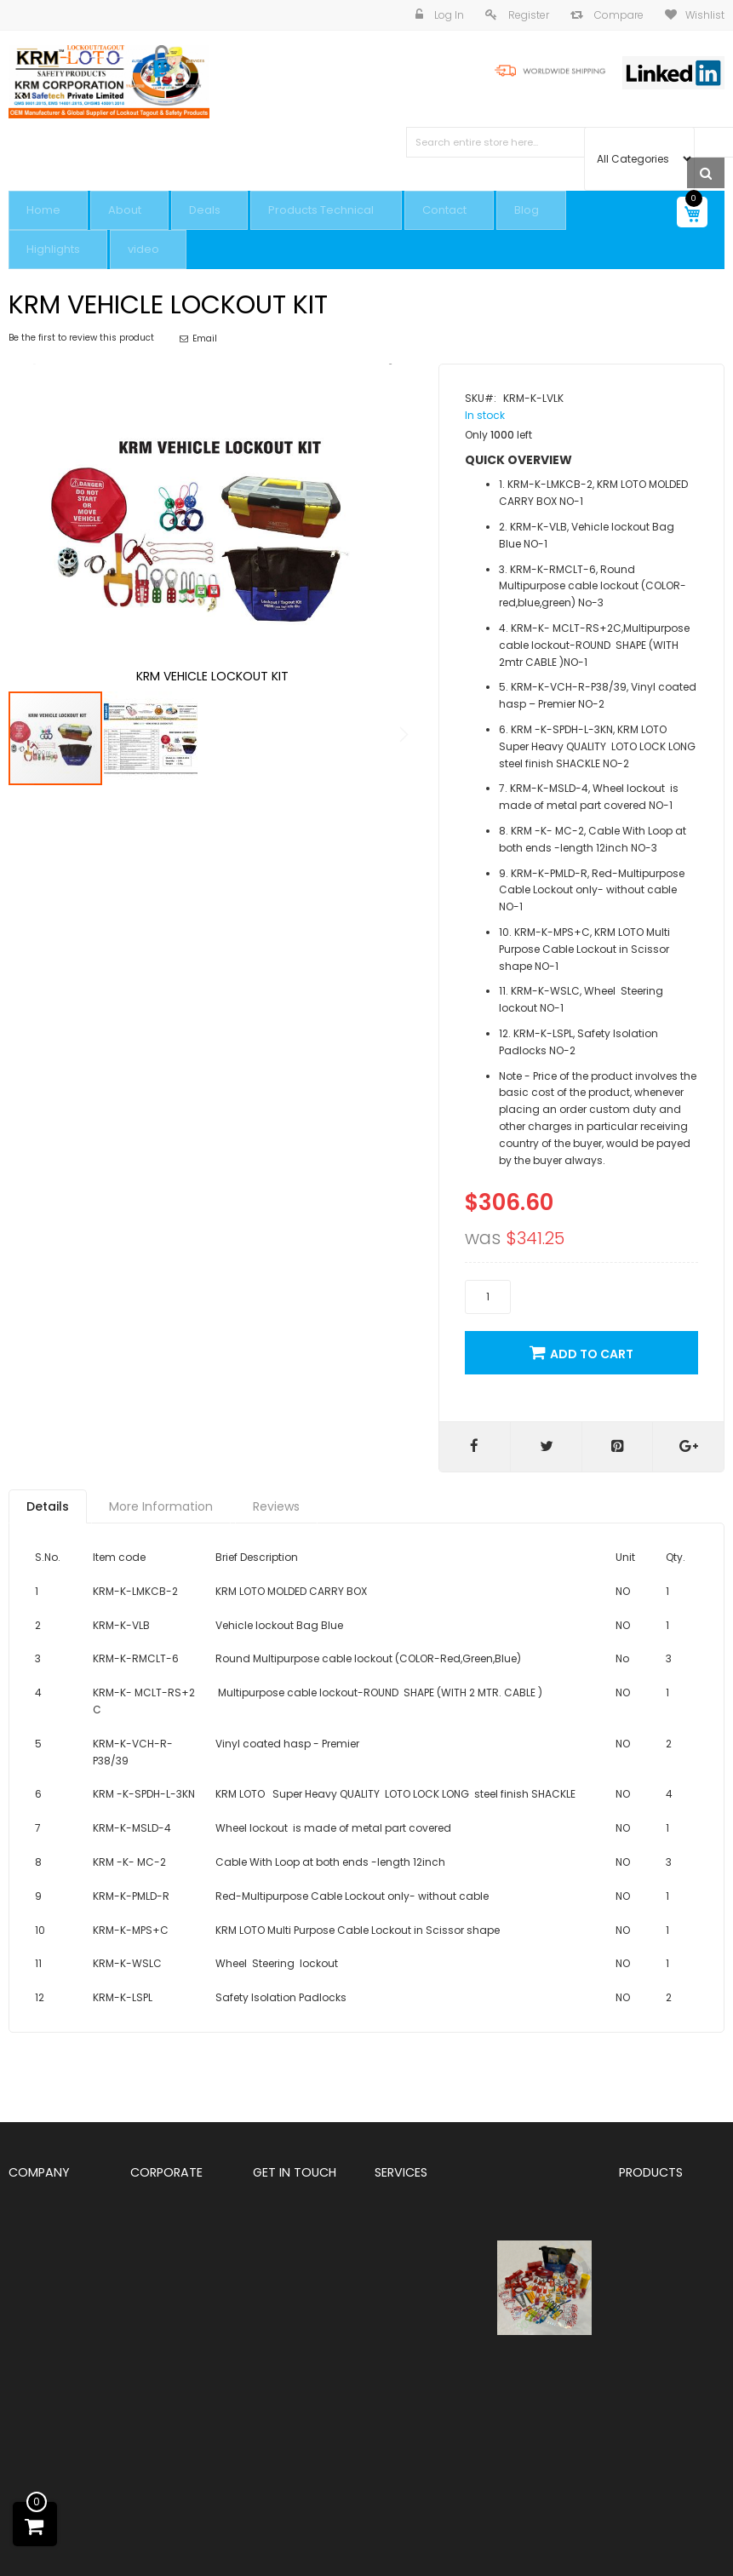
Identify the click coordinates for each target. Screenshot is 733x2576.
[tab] (48, 1486)
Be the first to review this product (81, 301)
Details (47, 1486)
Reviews (276, 1486)
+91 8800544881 (295, 2304)
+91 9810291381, (299, 2288)
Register (527, 15)
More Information (161, 1486)
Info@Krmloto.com (301, 2439)
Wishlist (704, 15)
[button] (382, 491)
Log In (448, 15)
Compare (618, 15)
